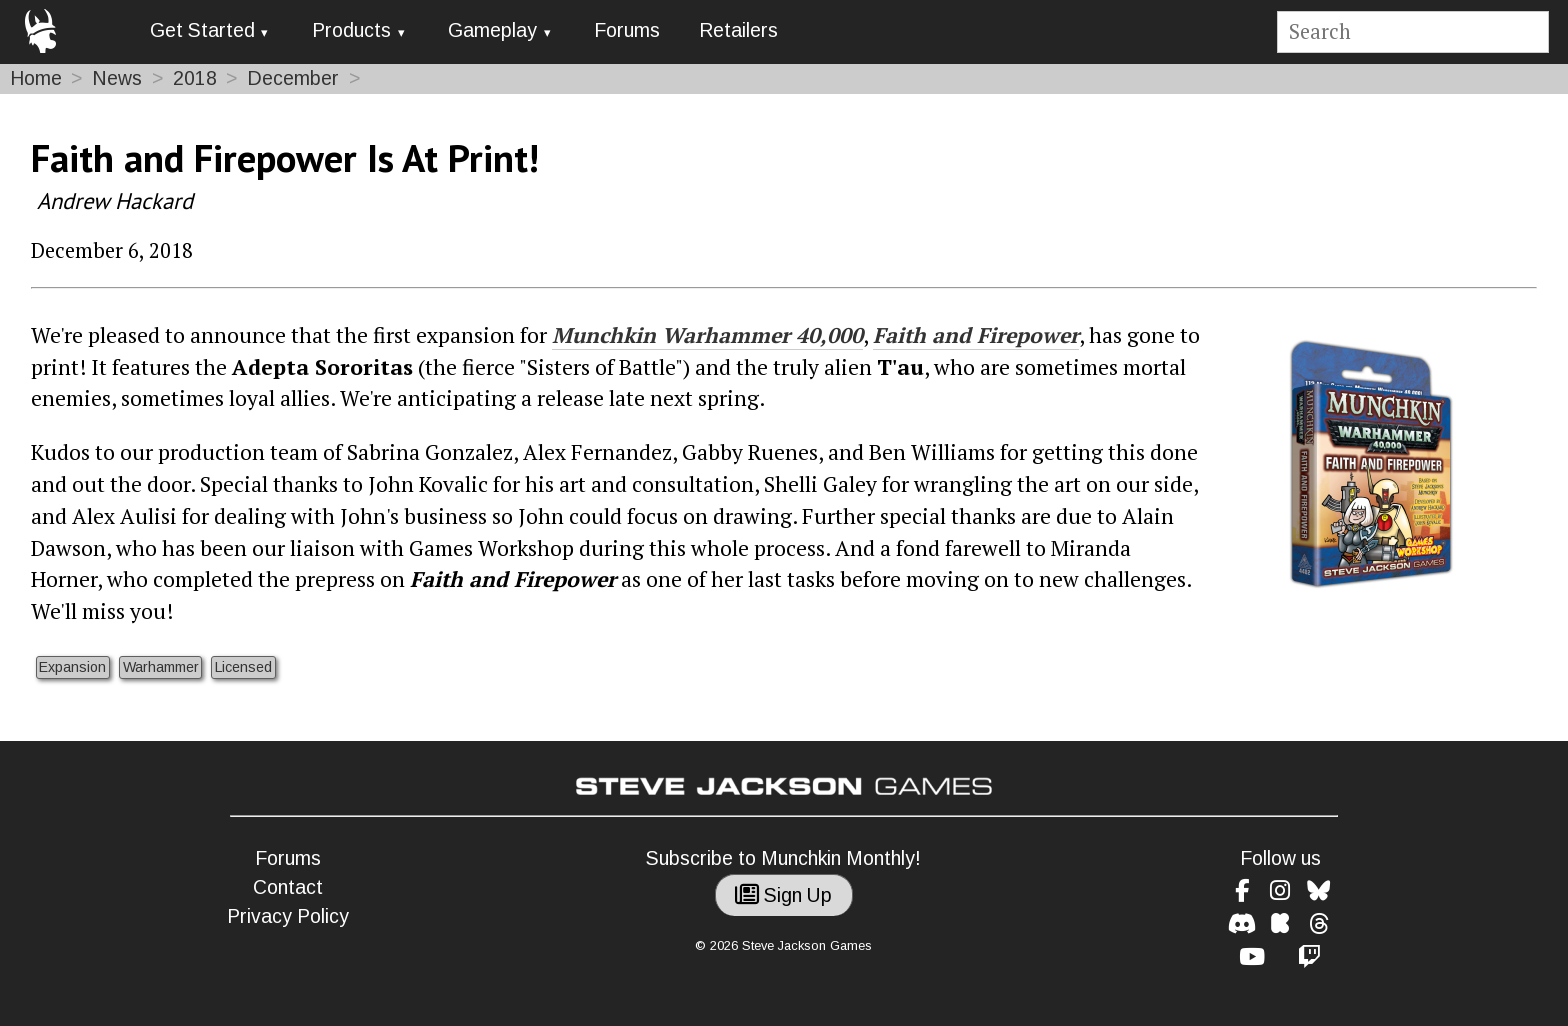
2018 (195, 78)
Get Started (202, 30)
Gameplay (492, 30)
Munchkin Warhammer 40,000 (707, 335)
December (293, 78)
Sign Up (783, 895)
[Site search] (1412, 32)
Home (36, 78)
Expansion (72, 667)
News (117, 78)
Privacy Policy (288, 916)
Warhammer (161, 667)
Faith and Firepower (976, 335)
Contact (288, 887)
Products (351, 30)
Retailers (738, 30)
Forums (627, 30)
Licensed (243, 667)
